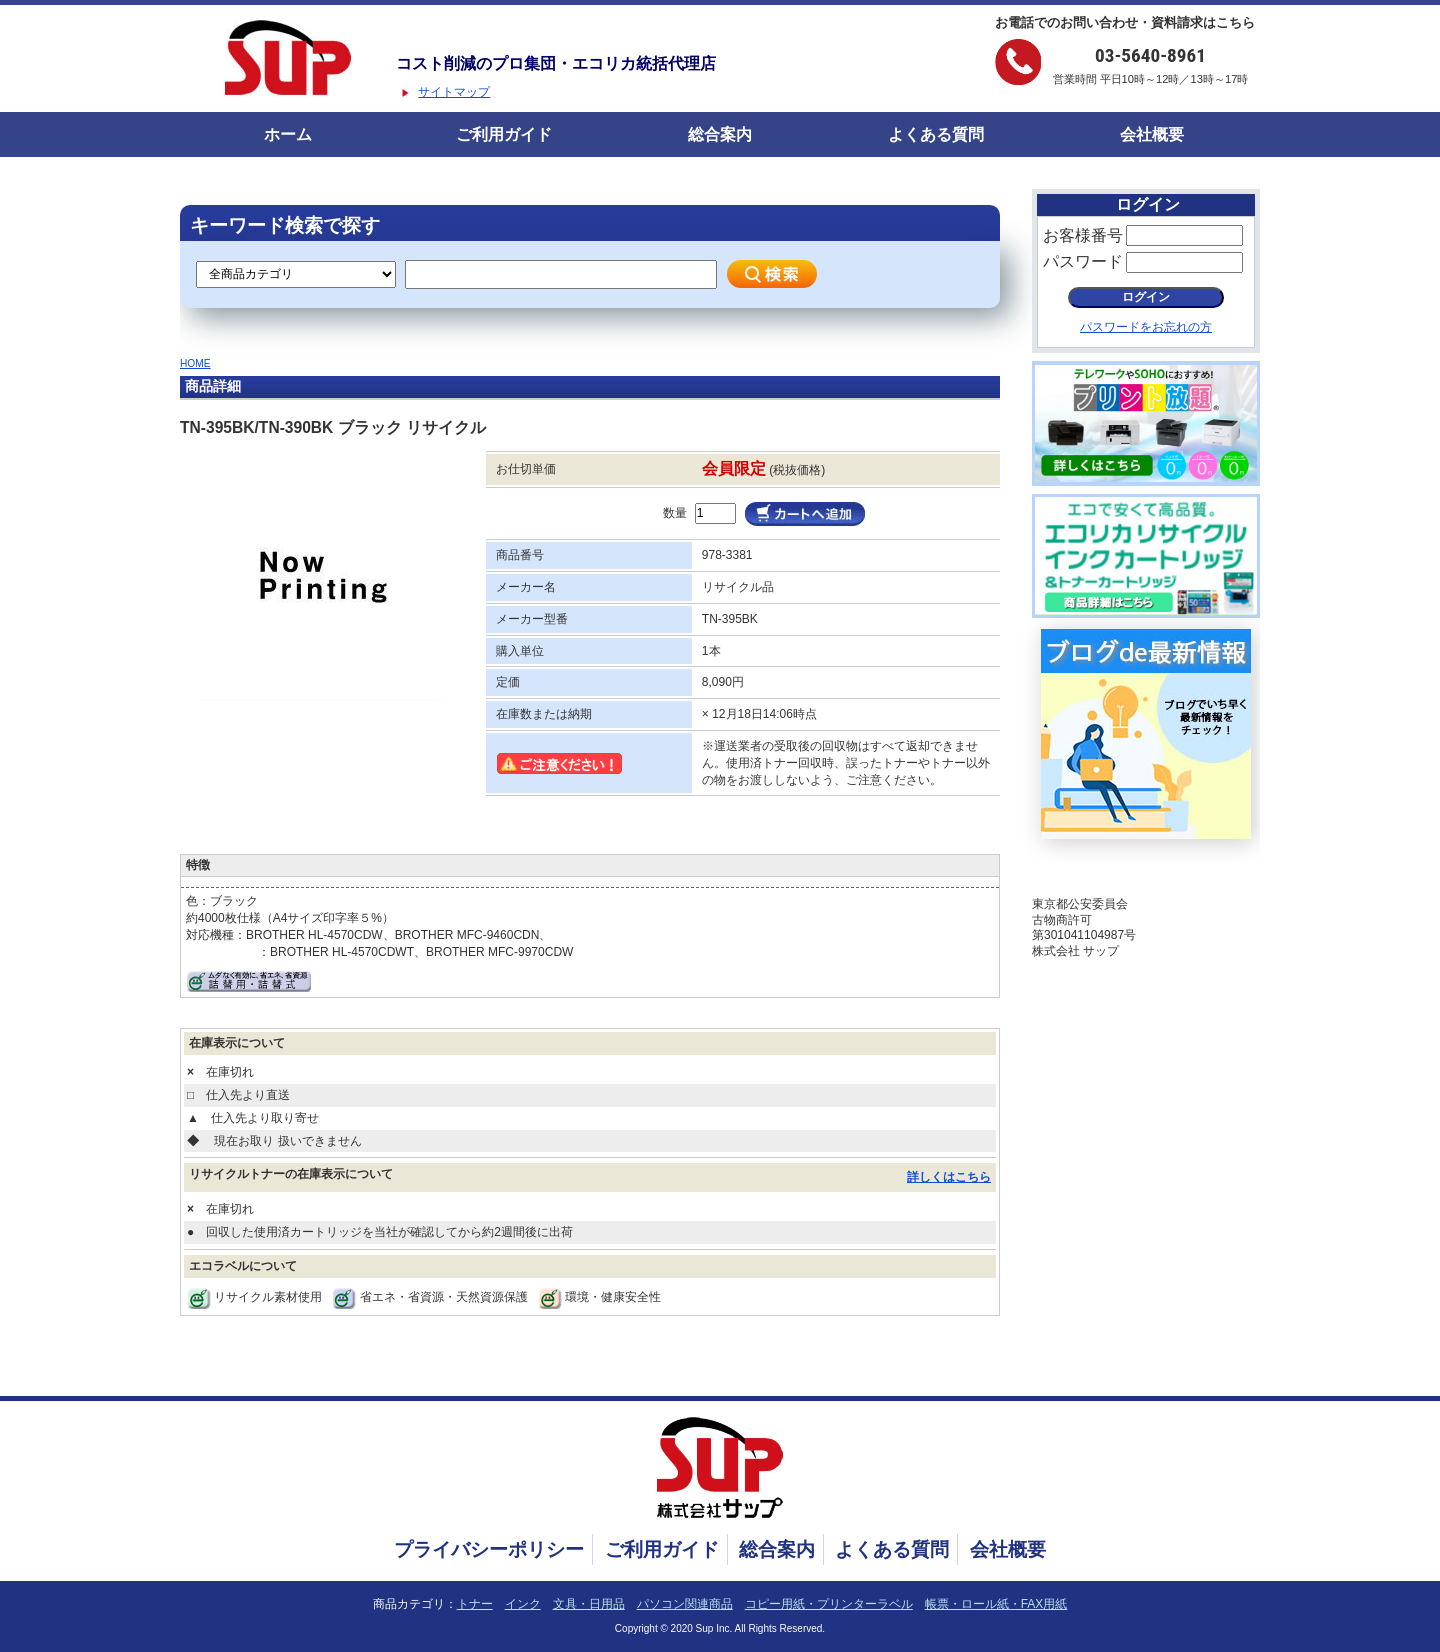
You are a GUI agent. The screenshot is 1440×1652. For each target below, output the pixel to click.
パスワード (1083, 261)
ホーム (288, 134)
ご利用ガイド (504, 134)
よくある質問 (936, 134)
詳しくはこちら (949, 1177)
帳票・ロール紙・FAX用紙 (996, 1604)
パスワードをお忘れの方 (1146, 327)
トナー (475, 1604)
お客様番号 (1083, 235)
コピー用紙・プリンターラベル (829, 1604)
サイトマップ (454, 92)
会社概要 (1152, 134)
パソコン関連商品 (685, 1604)
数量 (675, 513)
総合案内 (720, 134)
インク (523, 1604)
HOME (195, 363)
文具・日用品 (589, 1604)
